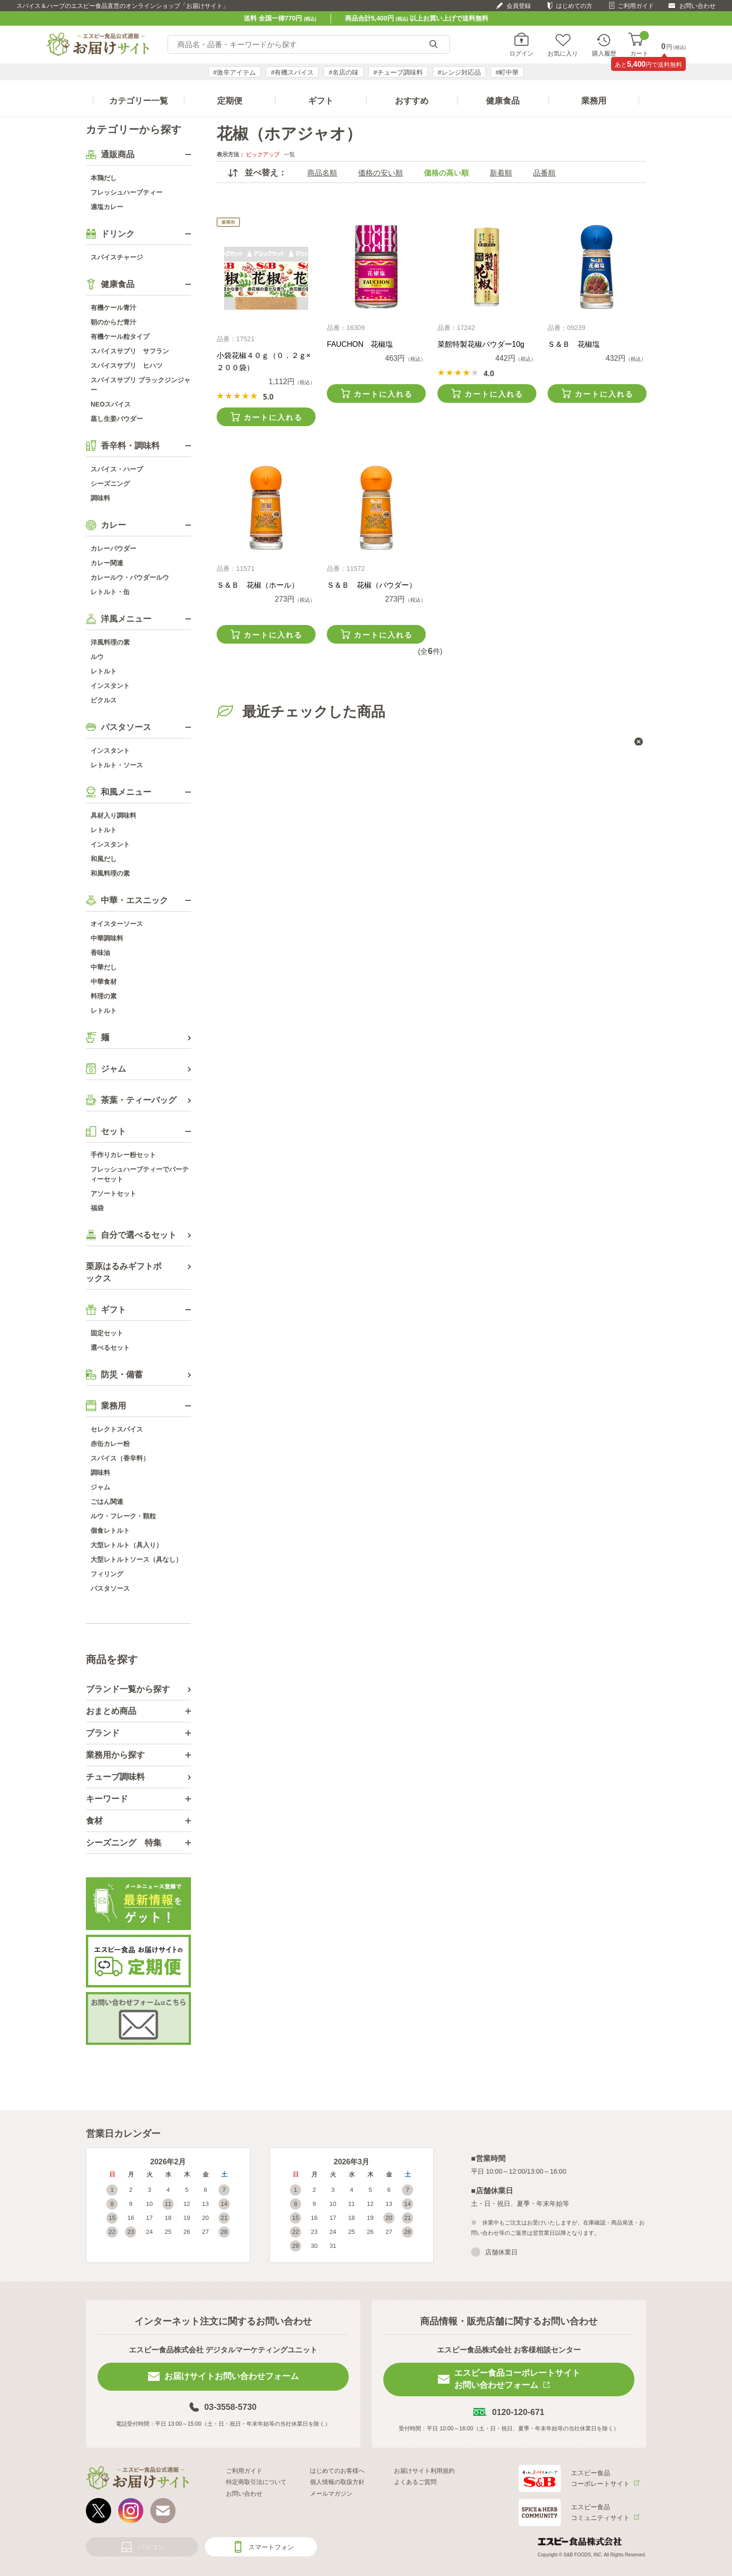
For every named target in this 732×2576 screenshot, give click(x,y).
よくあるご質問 (415, 2481)
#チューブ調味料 (398, 72)
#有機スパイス (292, 72)
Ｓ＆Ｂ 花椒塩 (574, 344)
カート (639, 44)
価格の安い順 (380, 173)
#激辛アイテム (234, 72)
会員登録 (519, 5)
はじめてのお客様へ (337, 2470)
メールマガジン (331, 2493)
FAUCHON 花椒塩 (360, 344)
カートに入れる (273, 417)
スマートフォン (271, 2547)
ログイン (521, 53)
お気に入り (563, 53)
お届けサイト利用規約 (424, 2470)
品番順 (544, 173)
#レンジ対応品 (459, 72)
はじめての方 (574, 5)
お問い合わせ (697, 5)
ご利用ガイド (636, 5)
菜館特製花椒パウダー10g (481, 344)
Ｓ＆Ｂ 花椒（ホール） (258, 585)
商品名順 (322, 173)
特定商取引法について (256, 2481)
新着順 (501, 173)
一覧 (289, 154)
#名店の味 (344, 72)
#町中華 (507, 72)
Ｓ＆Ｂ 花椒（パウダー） (371, 585)
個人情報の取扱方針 (337, 2481)
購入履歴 (604, 53)
